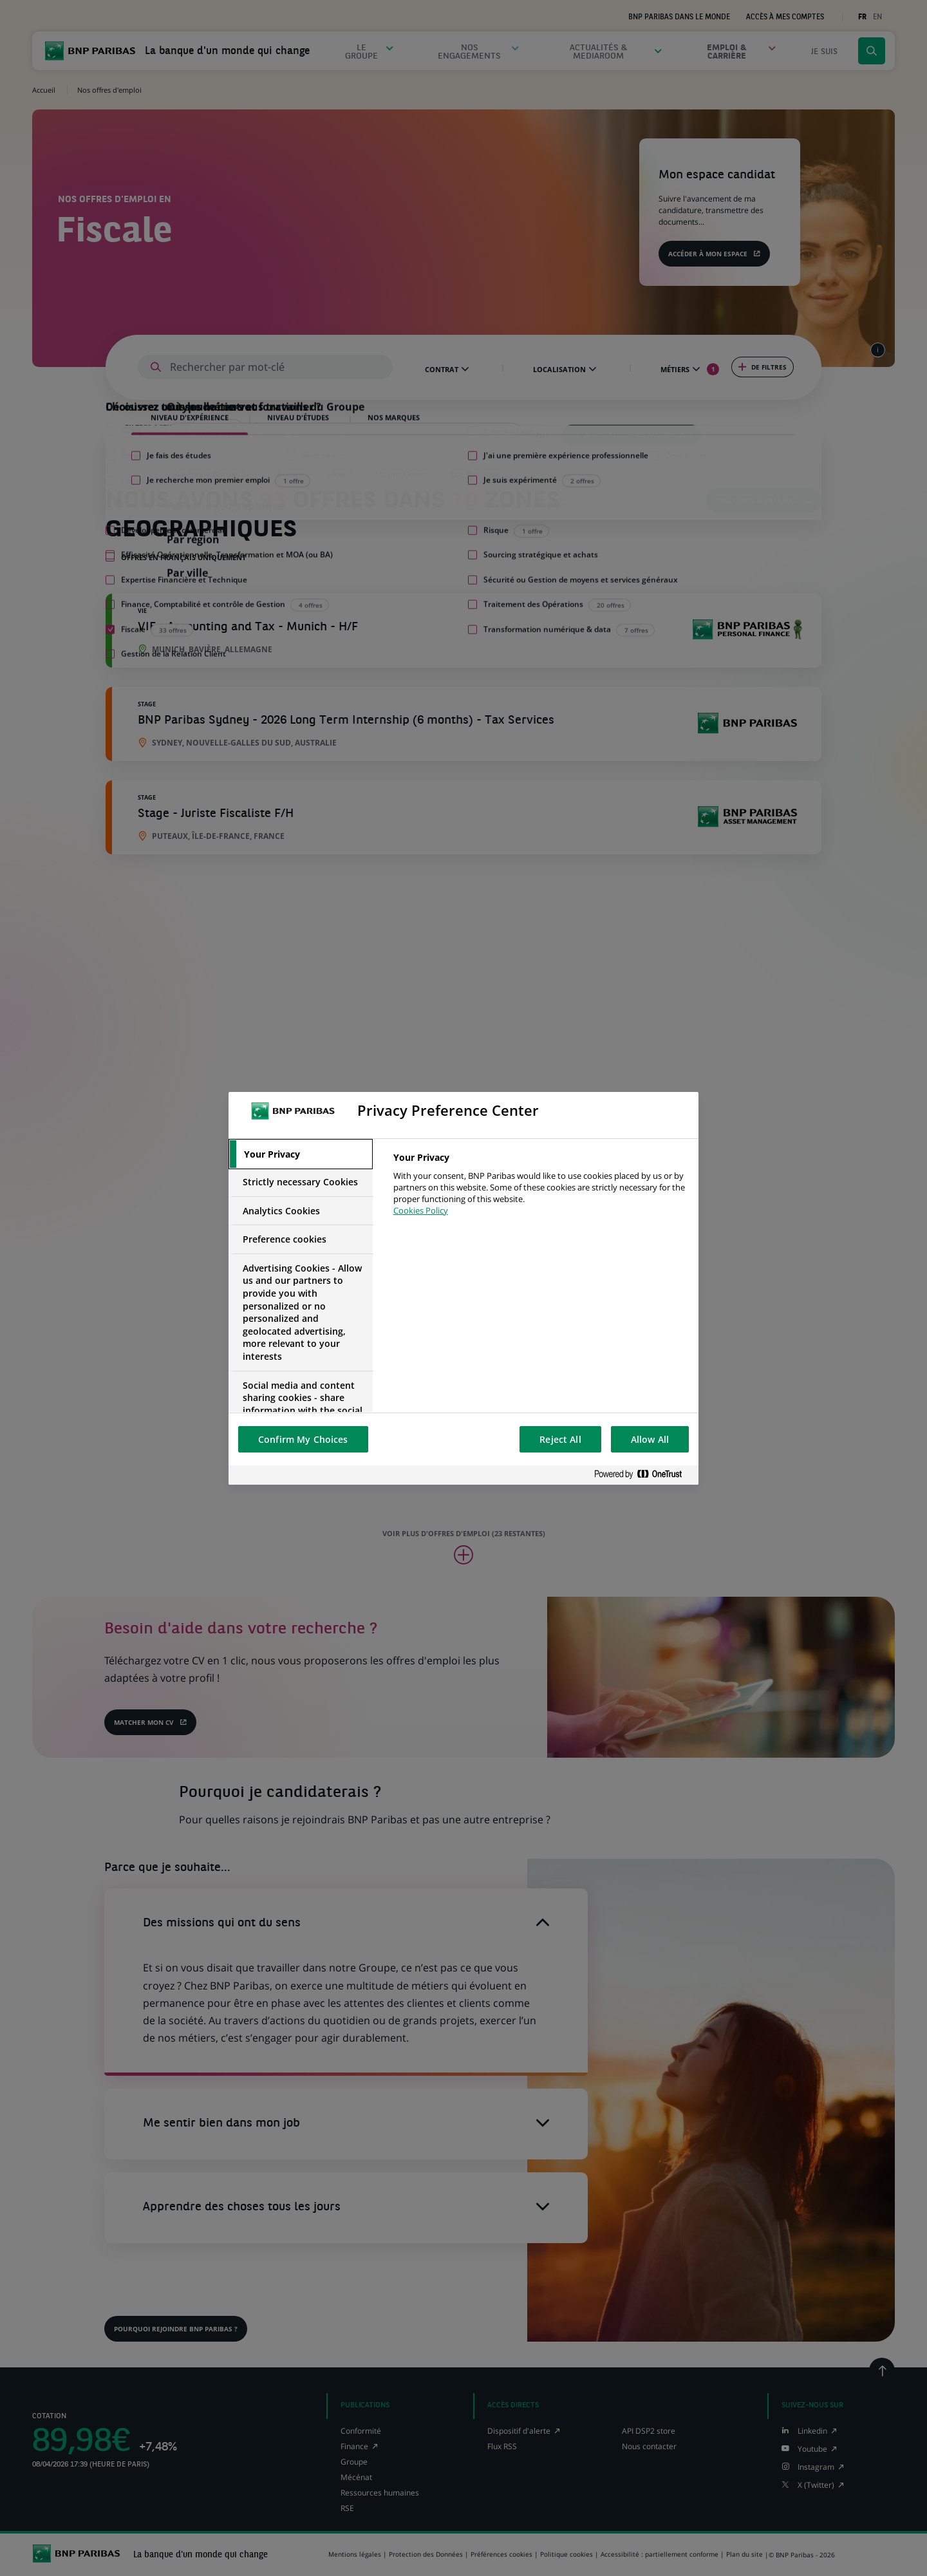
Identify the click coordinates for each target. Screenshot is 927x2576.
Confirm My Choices (303, 1439)
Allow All (650, 1439)
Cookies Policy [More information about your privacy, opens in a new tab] (420, 1210)
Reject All (560, 1439)
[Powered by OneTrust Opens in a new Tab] (643, 1475)
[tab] (300, 1154)
